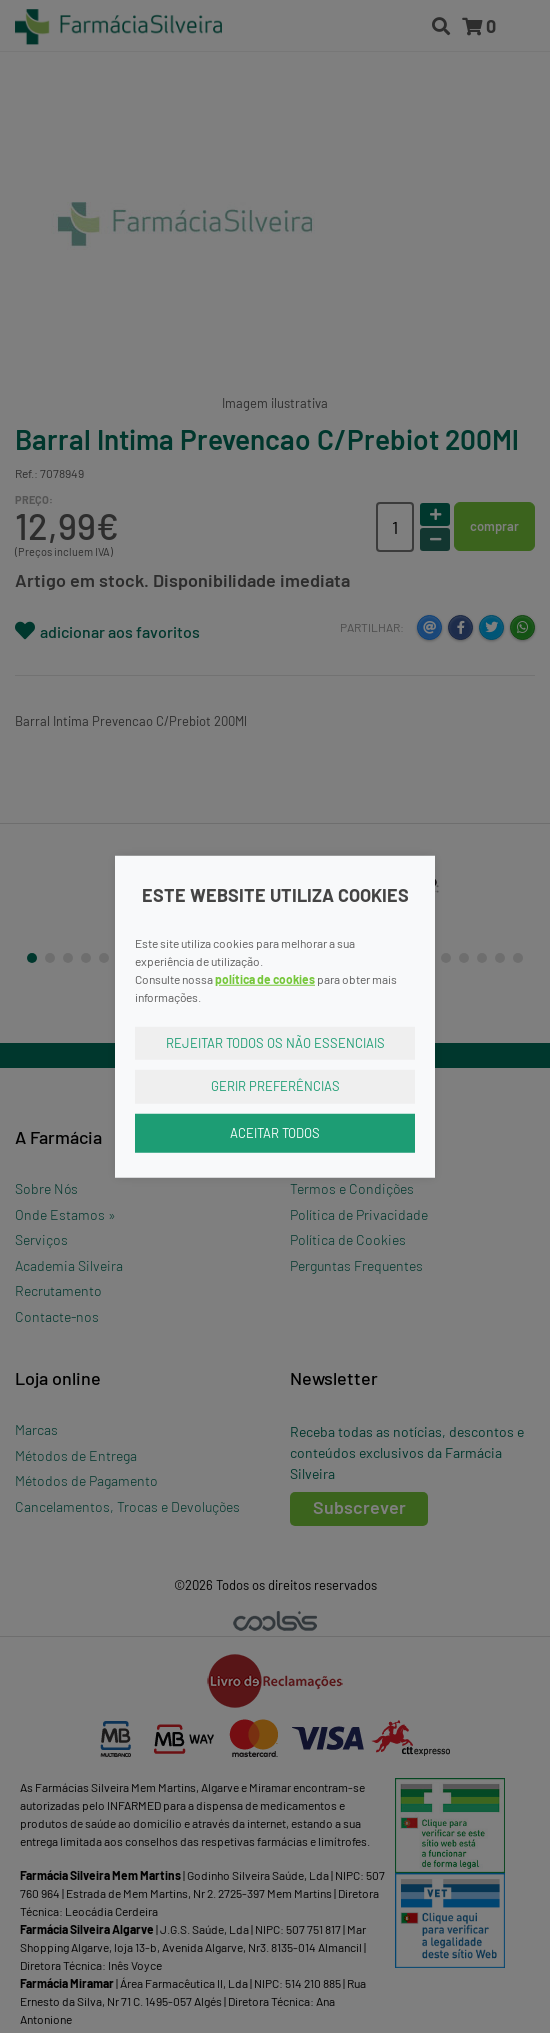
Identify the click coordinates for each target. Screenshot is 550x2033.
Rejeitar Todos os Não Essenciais (275, 1042)
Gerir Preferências (275, 1086)
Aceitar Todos (275, 1132)
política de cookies (265, 978)
